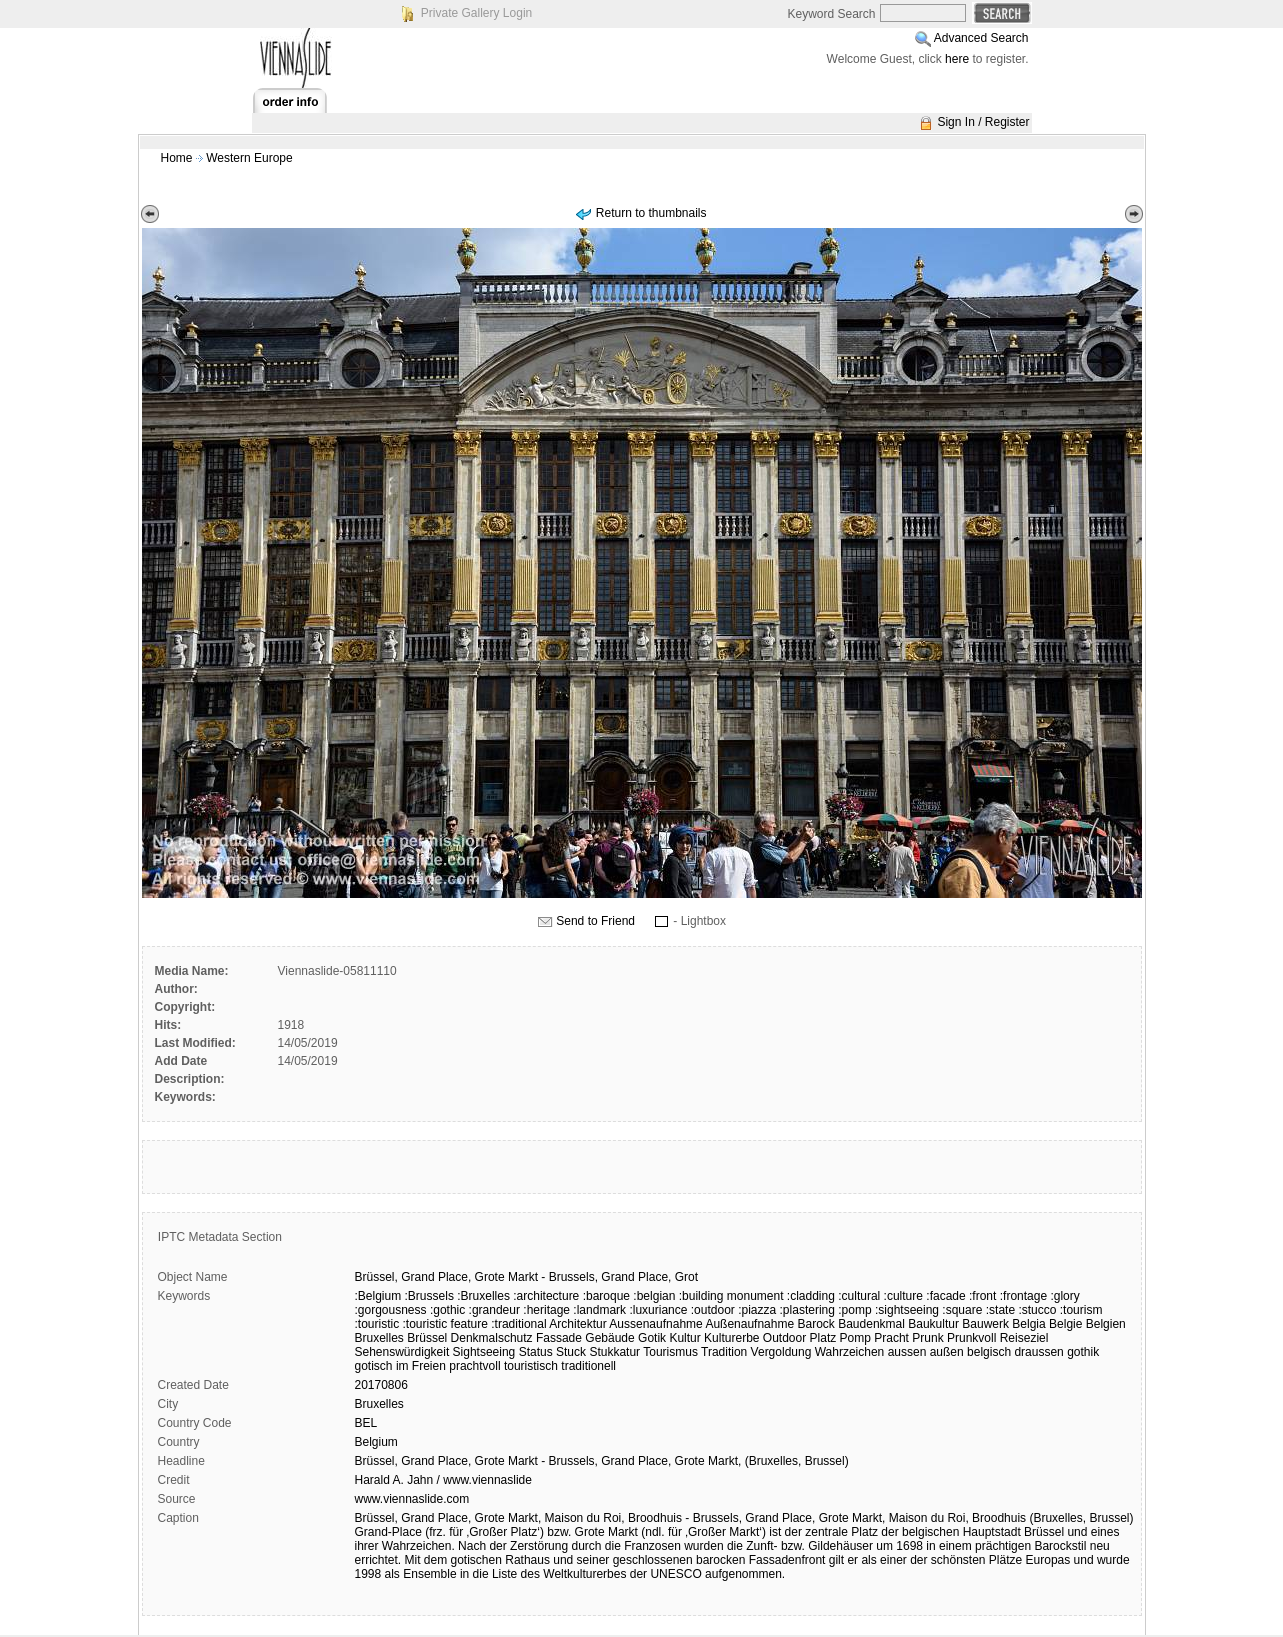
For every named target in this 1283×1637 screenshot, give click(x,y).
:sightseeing (907, 1310)
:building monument (731, 1296)
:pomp (854, 1310)
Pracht (891, 1338)
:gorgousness (391, 1310)
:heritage (546, 1310)
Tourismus (670, 1352)
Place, (454, 1277)
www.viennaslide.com (412, 1499)
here (957, 59)
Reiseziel (1024, 1338)
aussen (907, 1352)
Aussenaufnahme (655, 1324)
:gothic (447, 1310)
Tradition (724, 1352)
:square (962, 1310)
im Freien (421, 1366)
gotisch (374, 1366)
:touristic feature (445, 1324)
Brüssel (427, 1338)
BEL (366, 1423)
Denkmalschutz (492, 1338)
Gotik (652, 1338)
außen (947, 1352)
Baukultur (933, 1324)
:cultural (859, 1296)
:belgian (654, 1296)
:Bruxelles (483, 1296)
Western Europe (249, 158)
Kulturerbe (731, 1338)
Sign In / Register (983, 122)
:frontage (1023, 1296)
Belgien (1106, 1324)
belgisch (989, 1352)
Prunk (927, 1338)
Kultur (684, 1338)
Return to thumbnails (651, 213)
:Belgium (378, 1296)
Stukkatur (614, 1352)
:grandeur (494, 1310)
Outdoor (784, 1338)
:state (1000, 1310)
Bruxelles (379, 1338)
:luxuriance (658, 1310)
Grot (686, 1277)
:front (982, 1296)
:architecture (546, 1296)
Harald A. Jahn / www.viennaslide (443, 1480)
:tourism (1081, 1310)
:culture (903, 1296)
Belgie (1065, 1324)
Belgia (1028, 1324)
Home (177, 158)
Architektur (577, 1324)
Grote (490, 1277)
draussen (1038, 1352)
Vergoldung (781, 1352)
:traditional (518, 1324)
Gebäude (609, 1338)
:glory (1064, 1296)
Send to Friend (595, 921)
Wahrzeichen (850, 1352)
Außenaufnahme (749, 1324)
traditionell (588, 1366)
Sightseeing (484, 1352)
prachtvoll (474, 1366)
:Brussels (429, 1296)
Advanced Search (981, 38)
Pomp (855, 1338)
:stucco (1037, 1310)
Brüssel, (376, 1277)
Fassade (559, 1338)
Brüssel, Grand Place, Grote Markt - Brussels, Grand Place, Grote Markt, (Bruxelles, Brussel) (602, 1461)
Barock (815, 1324)
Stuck (571, 1352)
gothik (1083, 1352)
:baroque (606, 1296)
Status (536, 1352)
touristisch (531, 1366)
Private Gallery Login (476, 13)
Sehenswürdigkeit (402, 1352)
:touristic (377, 1324)
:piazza (757, 1310)
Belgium (376, 1442)
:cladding (811, 1296)
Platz (823, 1338)
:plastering (807, 1310)
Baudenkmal (871, 1324)
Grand (417, 1277)
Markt (523, 1277)
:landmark (599, 1310)
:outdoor (713, 1310)
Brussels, (573, 1277)
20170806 (381, 1385)
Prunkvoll (971, 1338)
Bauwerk (985, 1324)
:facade (945, 1296)
